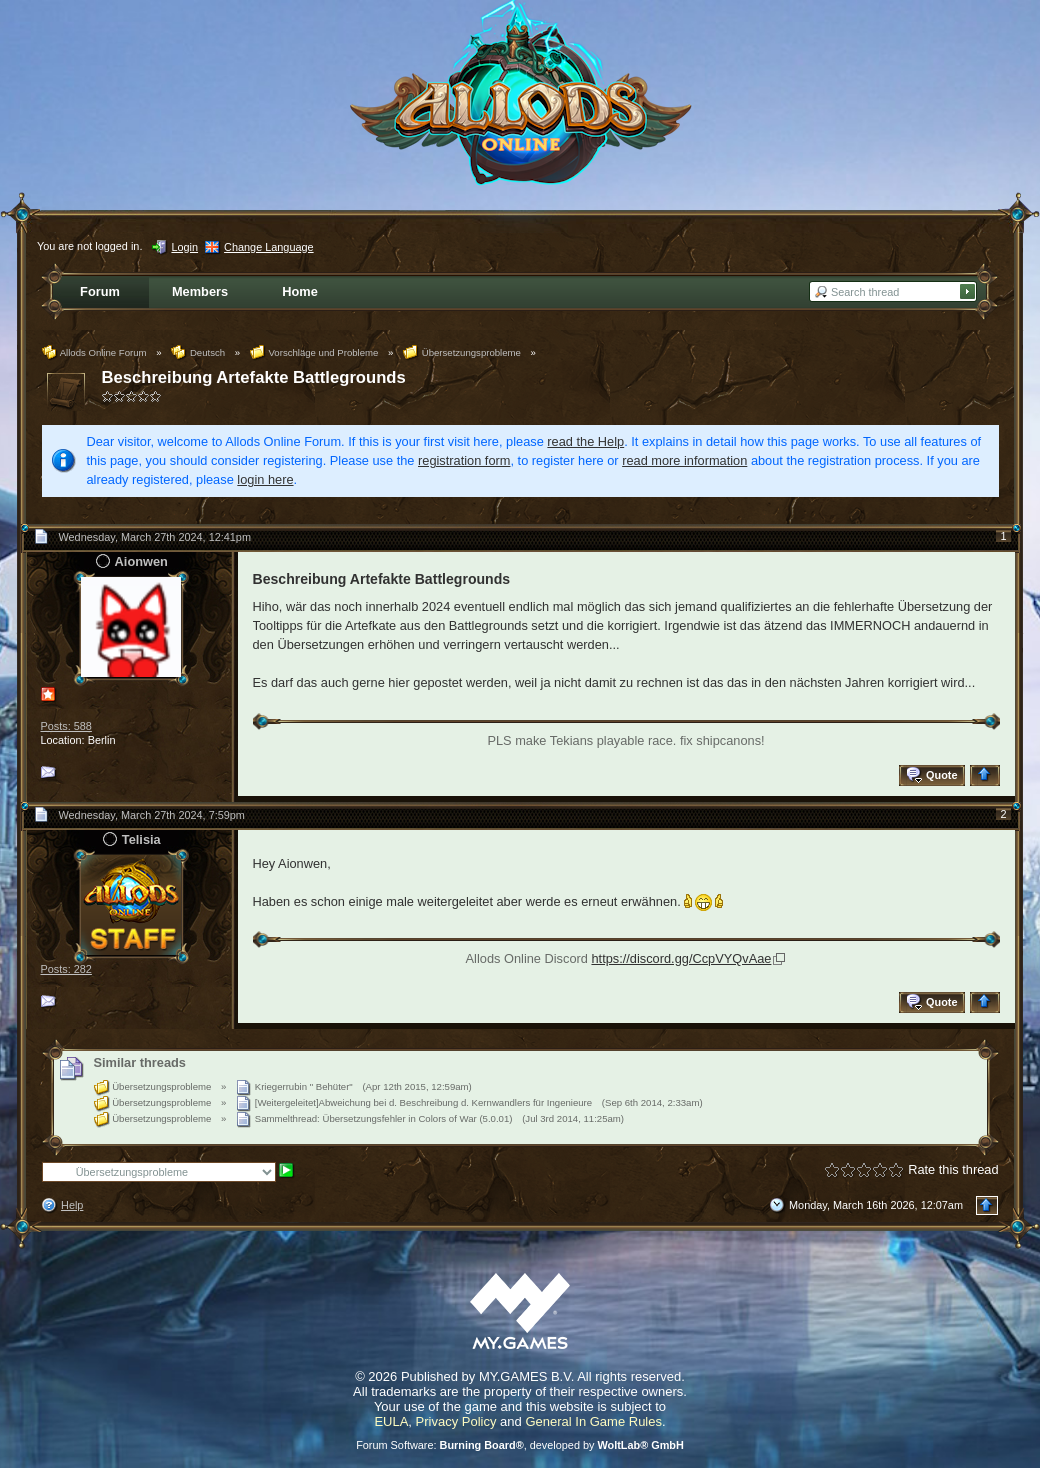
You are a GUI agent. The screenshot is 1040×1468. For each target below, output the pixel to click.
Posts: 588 (66, 726)
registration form (464, 460)
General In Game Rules (593, 1421)
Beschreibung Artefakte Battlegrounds (254, 377)
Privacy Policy (456, 1421)
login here (265, 479)
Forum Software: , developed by (520, 1445)
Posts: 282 (66, 969)
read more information (684, 460)
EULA (391, 1421)
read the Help (585, 441)
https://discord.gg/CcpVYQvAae (681, 958)
